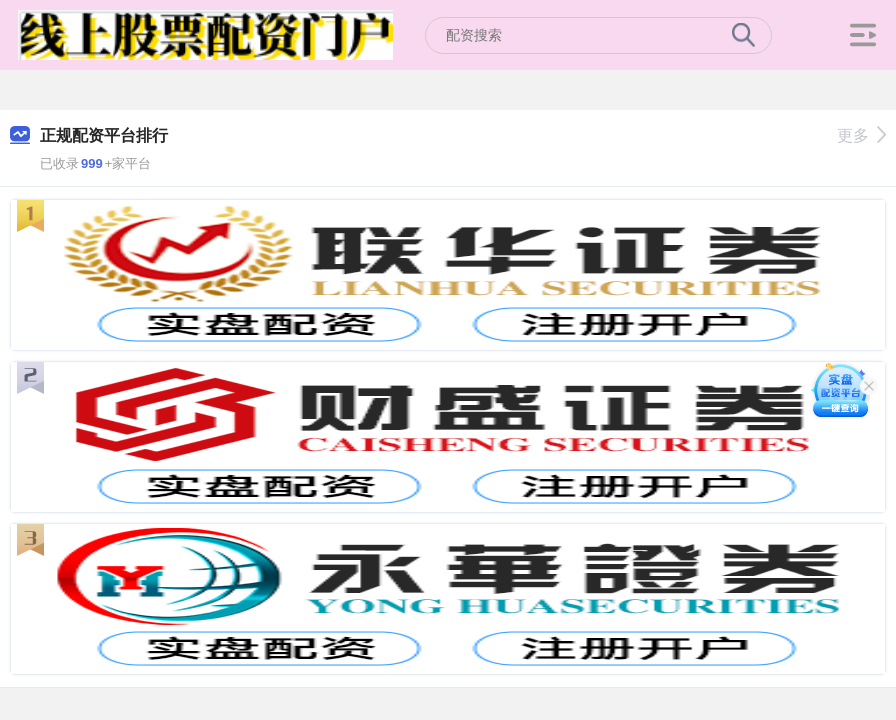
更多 (861, 135)
